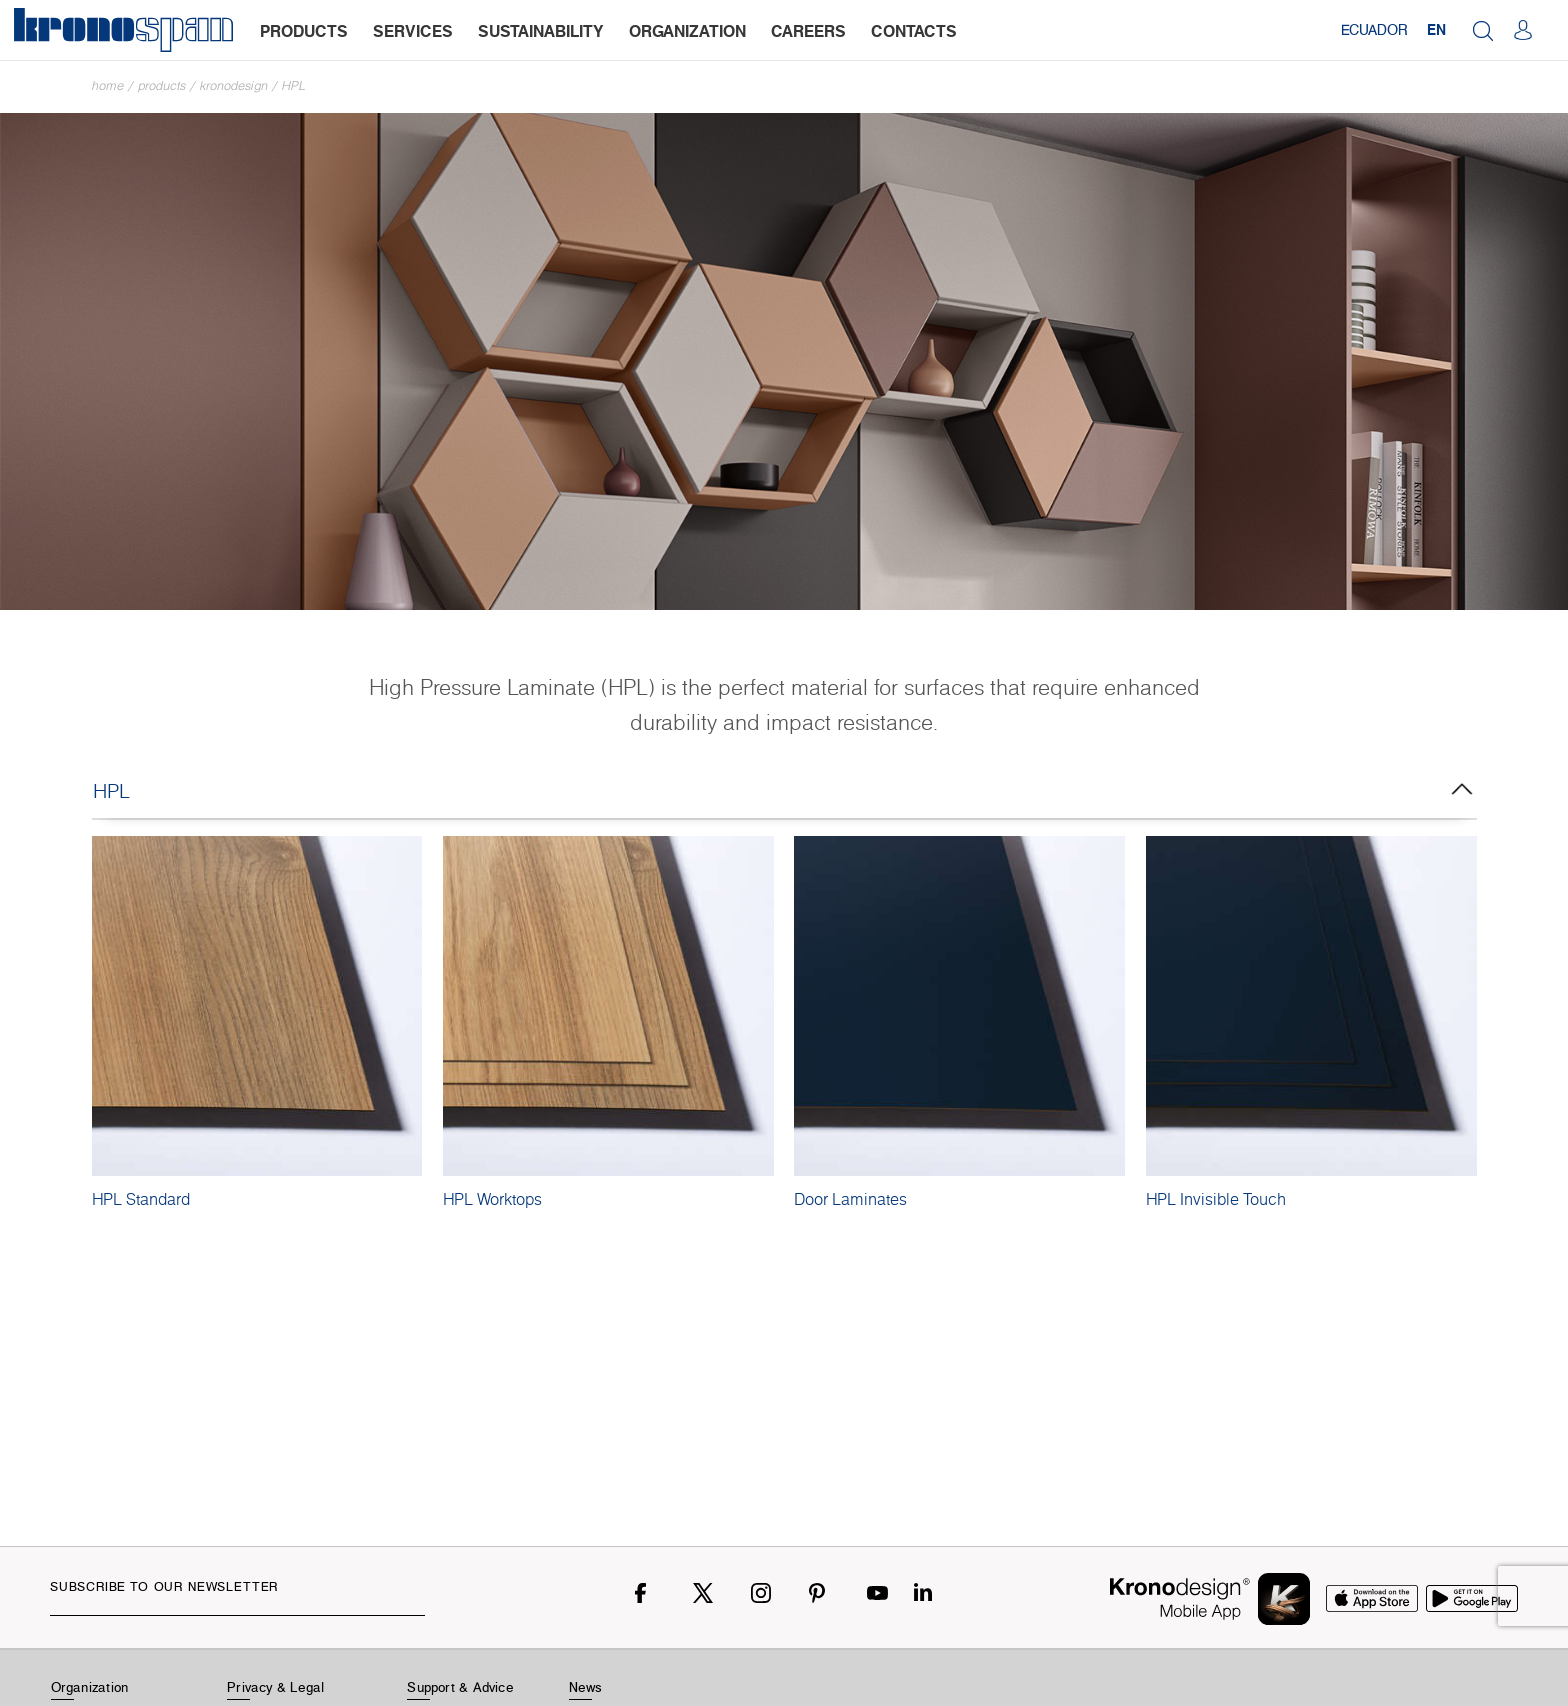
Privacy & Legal (275, 1687)
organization (687, 31)
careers (808, 31)
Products (162, 85)
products (304, 31)
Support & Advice (460, 1687)
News (586, 1687)
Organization (90, 1687)
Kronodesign (234, 85)
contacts (914, 31)
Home (108, 85)
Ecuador (1374, 29)
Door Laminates (850, 1199)
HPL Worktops (492, 1199)
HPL (294, 85)
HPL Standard (141, 1199)
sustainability (541, 31)
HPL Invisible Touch (1216, 1199)
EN (1436, 29)
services (413, 31)
